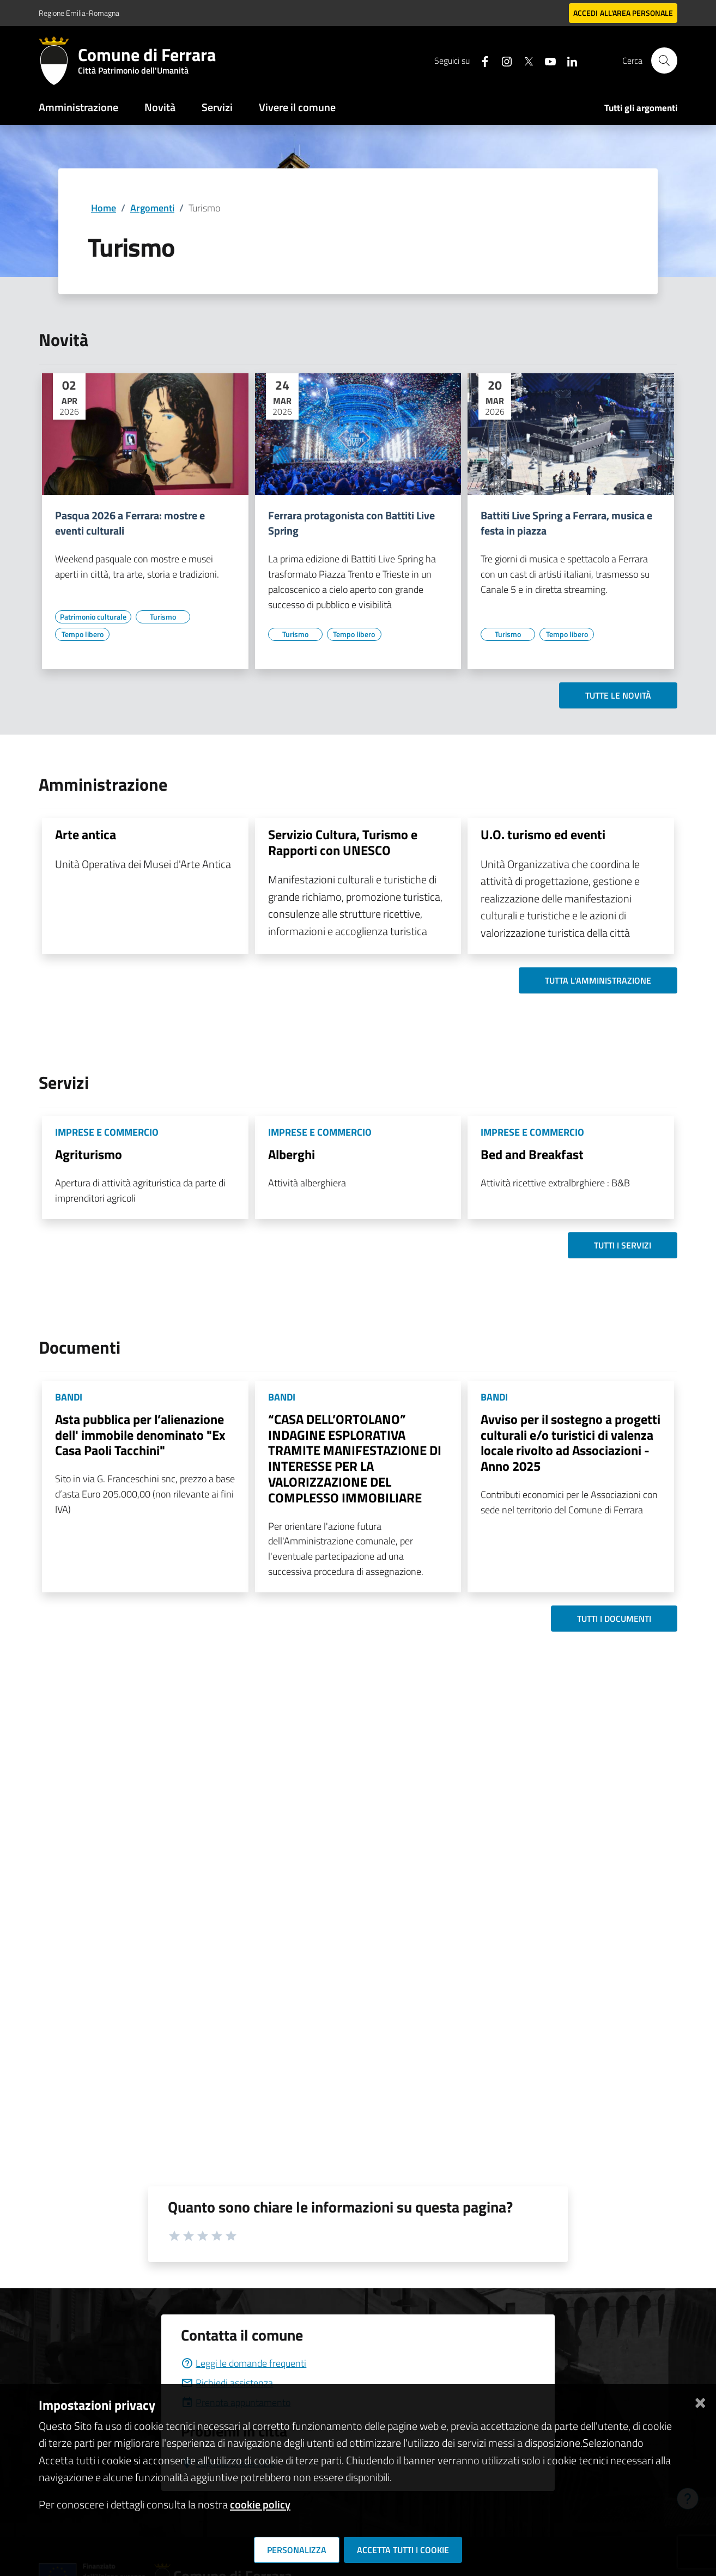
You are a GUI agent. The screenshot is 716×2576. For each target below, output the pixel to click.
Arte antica (85, 834)
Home (103, 208)
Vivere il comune (297, 107)
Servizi (217, 107)
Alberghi (291, 1154)
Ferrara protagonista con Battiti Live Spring (351, 523)
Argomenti (152, 208)
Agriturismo (88, 1154)
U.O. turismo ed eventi (543, 834)
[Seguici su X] (524, 60)
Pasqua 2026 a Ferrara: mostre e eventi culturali (130, 523)
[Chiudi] (700, 2400)
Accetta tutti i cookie (403, 2549)
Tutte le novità (618, 695)
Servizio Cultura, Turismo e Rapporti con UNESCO (342, 842)
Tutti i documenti (614, 1618)
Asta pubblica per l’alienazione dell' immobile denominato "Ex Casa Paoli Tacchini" (140, 1434)
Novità (159, 107)
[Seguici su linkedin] (568, 60)
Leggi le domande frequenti (243, 2363)
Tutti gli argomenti (640, 108)
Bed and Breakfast (532, 1154)
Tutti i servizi (622, 1245)
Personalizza (296, 2549)
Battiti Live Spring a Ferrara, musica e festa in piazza (566, 523)
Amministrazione (78, 107)
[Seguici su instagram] (502, 60)
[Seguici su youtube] (546, 60)
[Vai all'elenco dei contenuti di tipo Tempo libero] (82, 634)
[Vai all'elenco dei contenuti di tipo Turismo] (163, 616)
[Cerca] (664, 60)
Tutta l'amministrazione (598, 980)
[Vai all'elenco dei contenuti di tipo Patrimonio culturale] (93, 616)
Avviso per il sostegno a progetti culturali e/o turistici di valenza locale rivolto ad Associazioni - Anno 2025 (570, 1442)
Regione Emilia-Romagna (79, 13)
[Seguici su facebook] (481, 60)
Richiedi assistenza (227, 2382)
